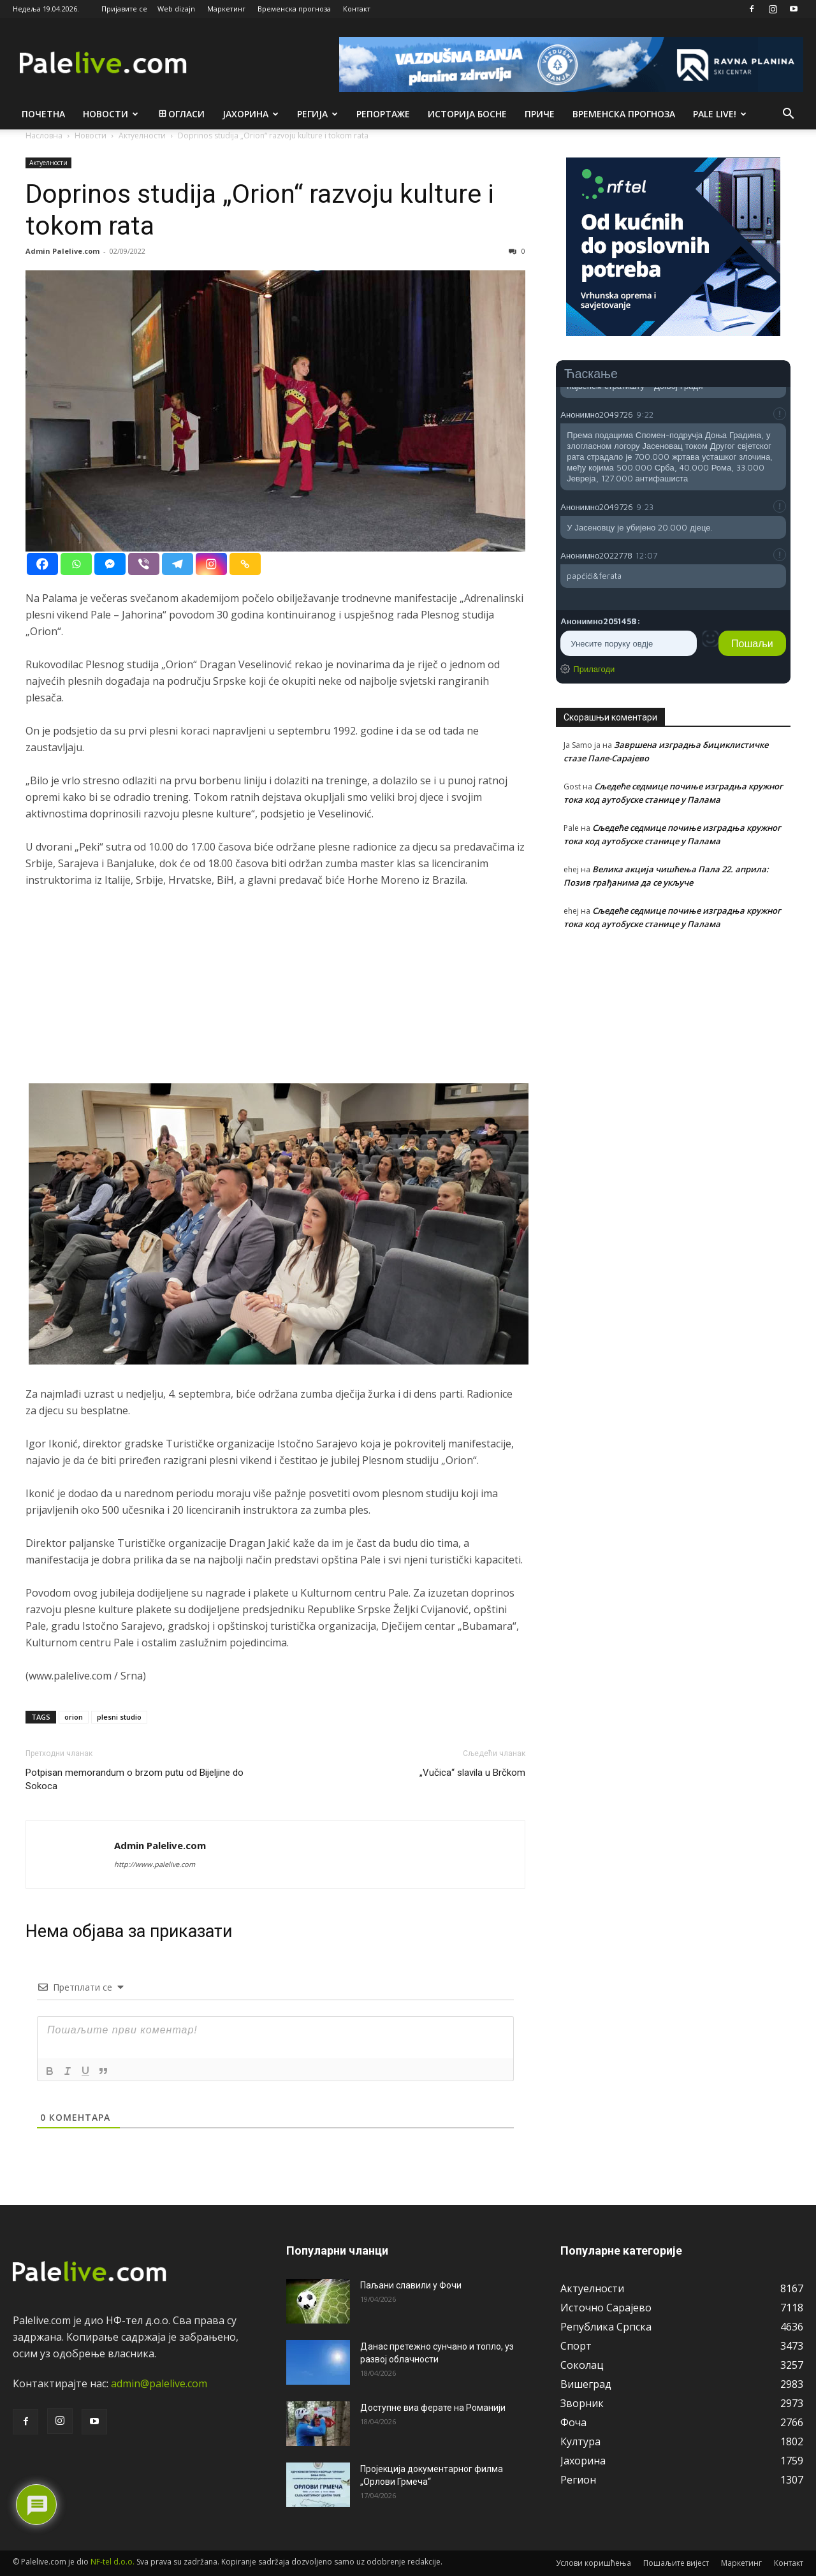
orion (73, 1717)
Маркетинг (226, 8)
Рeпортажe (383, 114)
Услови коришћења (593, 2563)
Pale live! (720, 114)
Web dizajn (176, 8)
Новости (110, 114)
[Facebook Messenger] (110, 564)
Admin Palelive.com (62, 251)
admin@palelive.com (159, 2383)
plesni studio (119, 1717)
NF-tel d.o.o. (113, 2561)
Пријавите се (124, 8)
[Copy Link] (245, 564)
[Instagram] (211, 564)
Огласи (181, 114)
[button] (788, 115)
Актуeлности (48, 162)
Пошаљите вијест (676, 2563)
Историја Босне (467, 114)
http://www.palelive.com (154, 1864)
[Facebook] (42, 564)
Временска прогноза (294, 8)
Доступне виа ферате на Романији (433, 2408)
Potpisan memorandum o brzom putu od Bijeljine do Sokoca (135, 1779)
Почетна (43, 114)
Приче (540, 114)
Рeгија (317, 114)
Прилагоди (594, 669)
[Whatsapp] (76, 564)
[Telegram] (177, 564)
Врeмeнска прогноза (623, 114)
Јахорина (250, 114)
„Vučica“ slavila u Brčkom (472, 1772)
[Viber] (143, 564)
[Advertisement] (275, 994)
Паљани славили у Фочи (411, 2285)
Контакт (356, 8)
